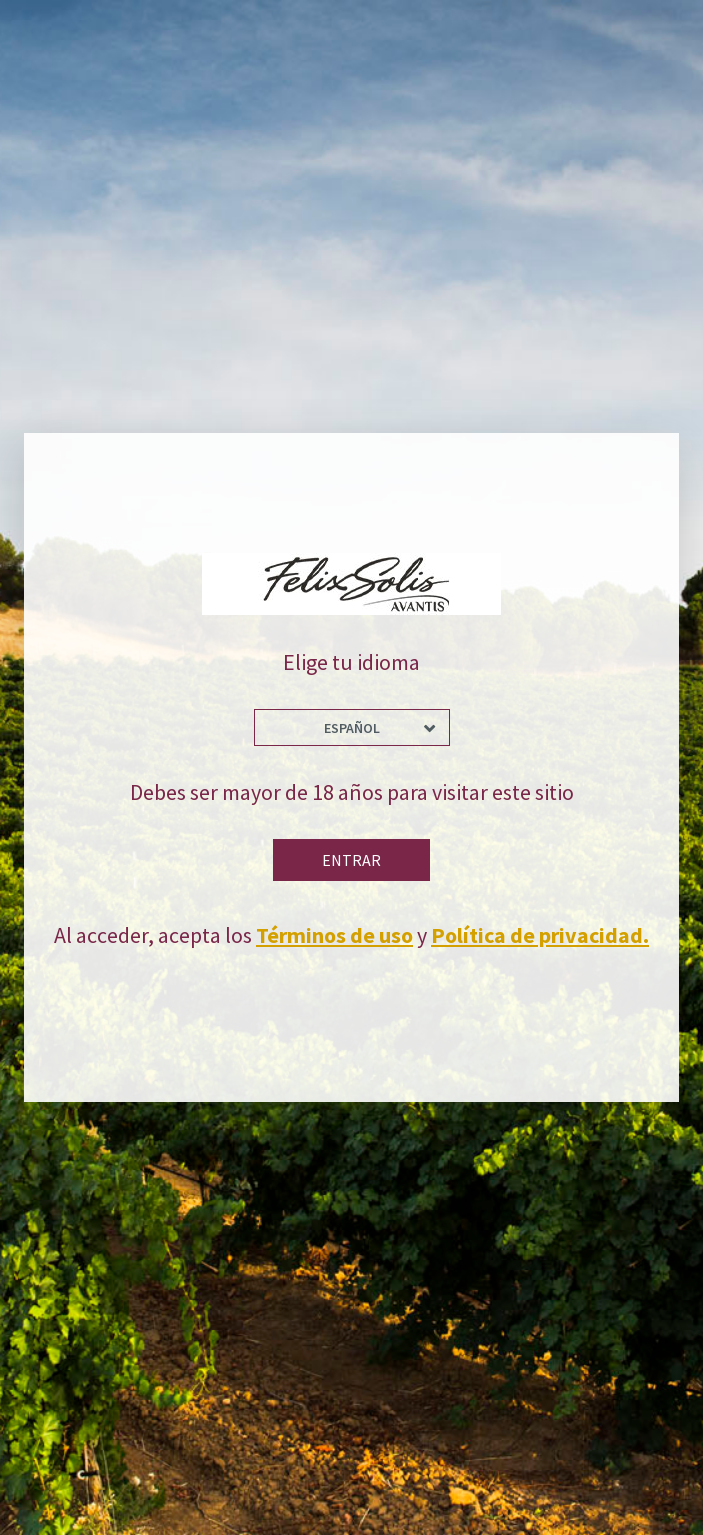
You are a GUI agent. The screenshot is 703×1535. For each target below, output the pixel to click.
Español (352, 728)
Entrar (351, 860)
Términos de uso (334, 935)
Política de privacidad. (540, 935)
